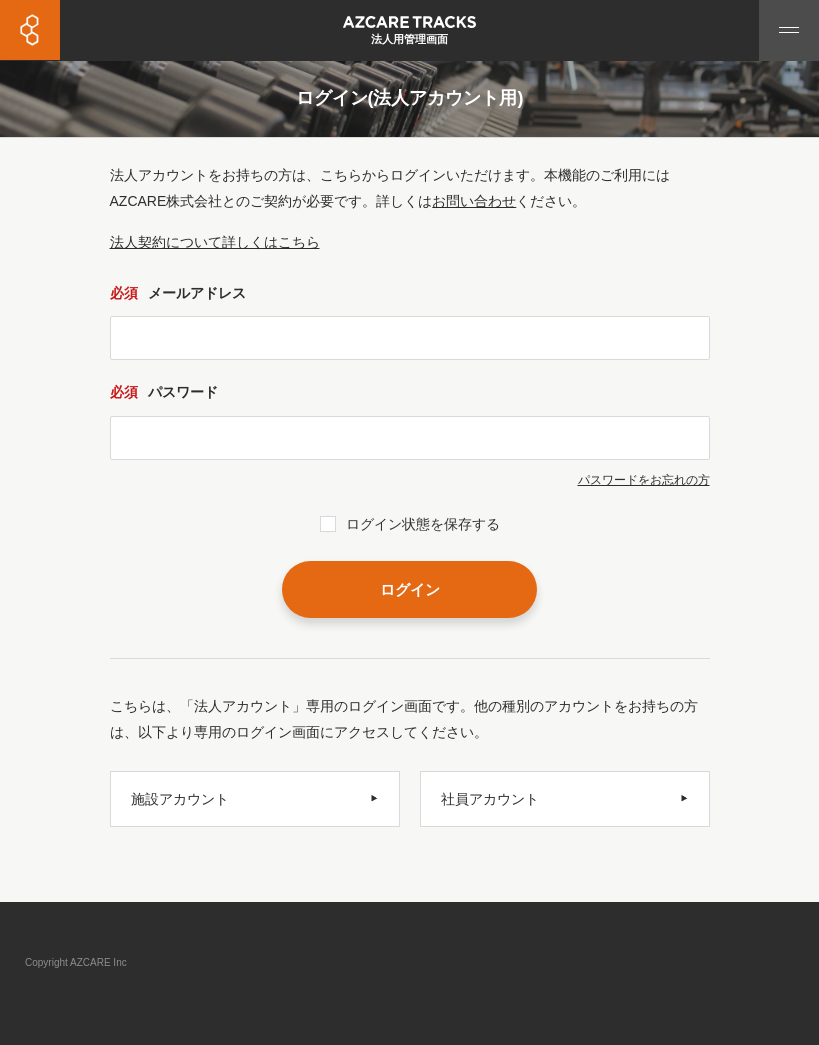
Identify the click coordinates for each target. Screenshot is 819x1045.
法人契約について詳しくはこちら (215, 242)
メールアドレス (178, 293)
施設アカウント (180, 799)
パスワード (164, 392)
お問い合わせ (474, 201)
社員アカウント (490, 799)
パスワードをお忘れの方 (644, 480)
